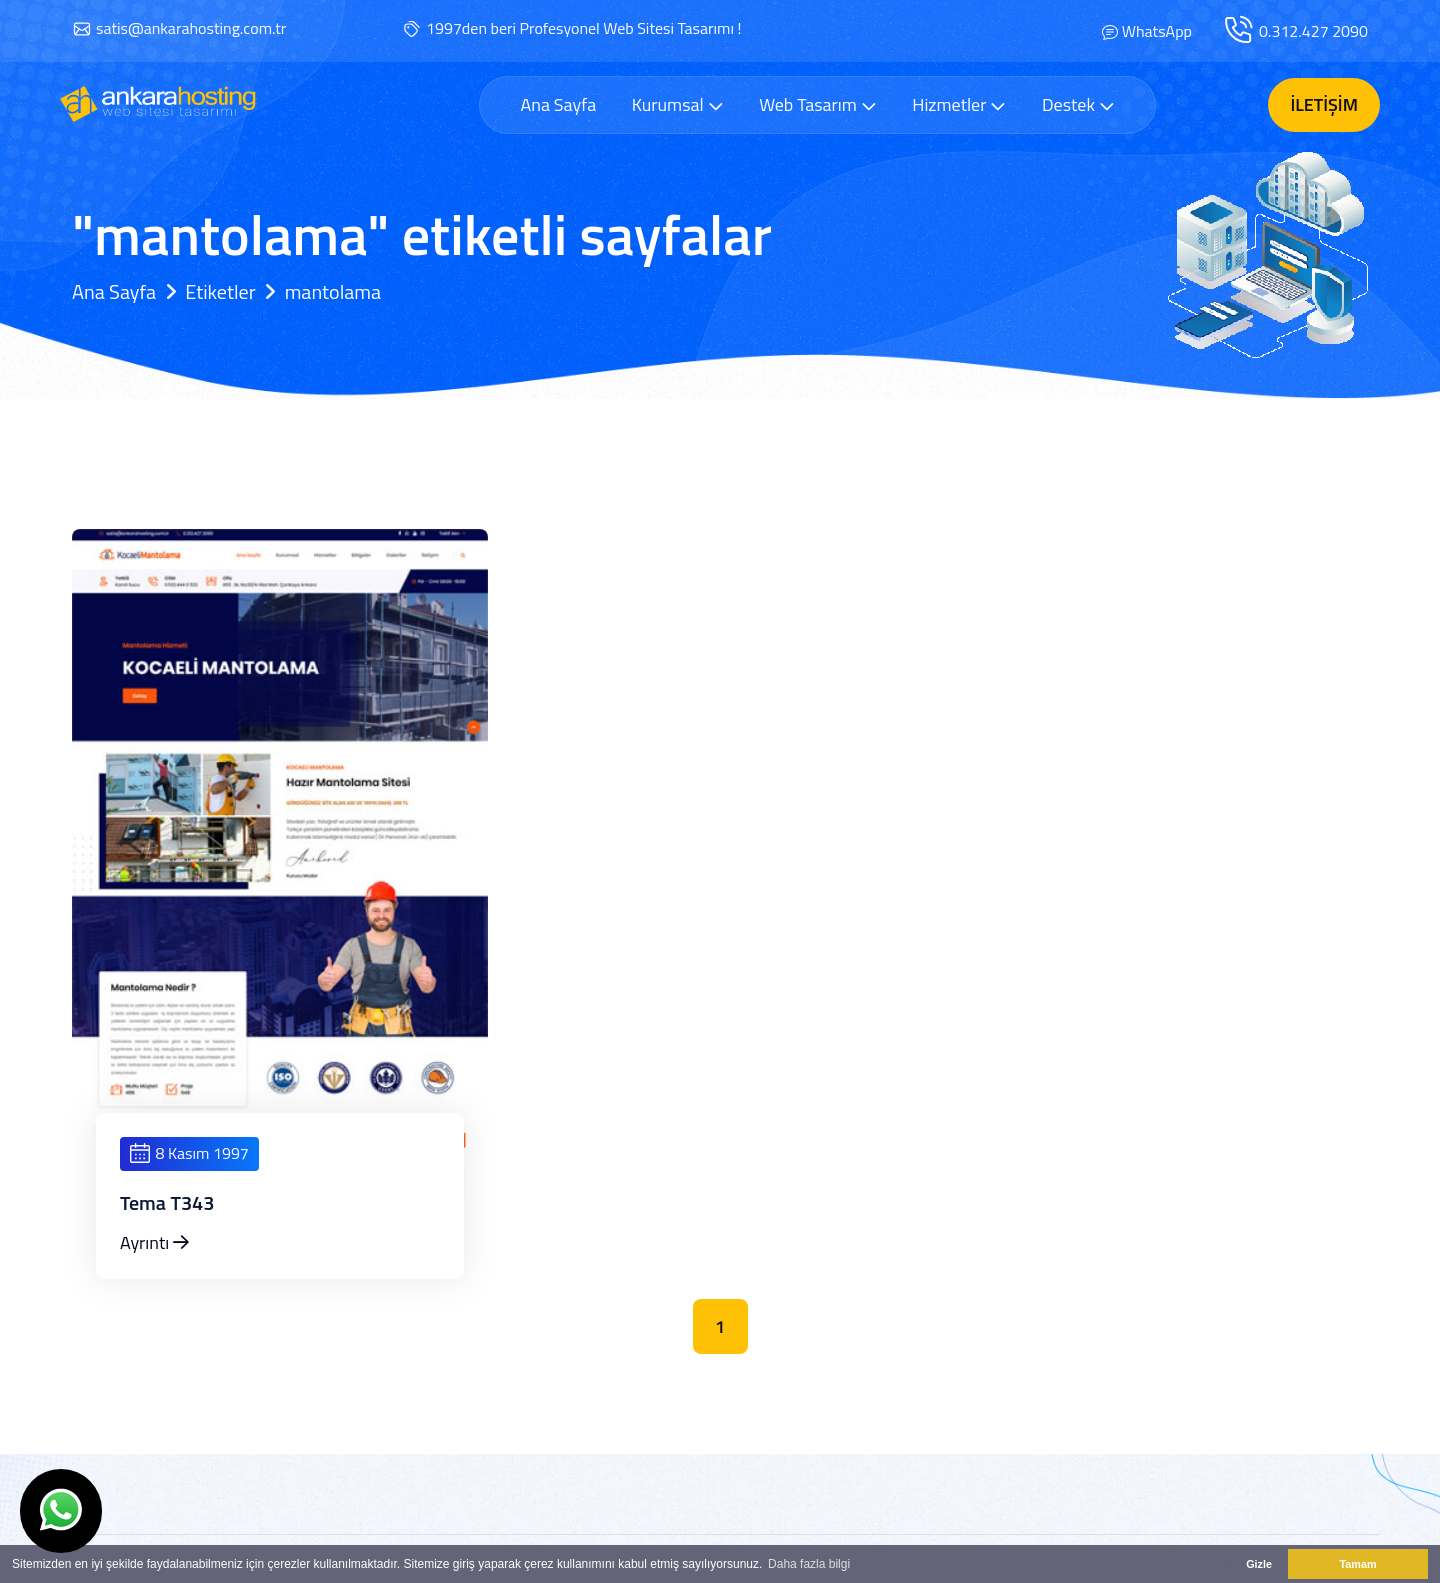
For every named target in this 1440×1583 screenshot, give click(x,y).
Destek (1078, 104)
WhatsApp (1157, 31)
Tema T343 (167, 1203)
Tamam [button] (1357, 1564)
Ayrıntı (154, 1242)
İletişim (1324, 104)
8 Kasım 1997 (189, 1153)
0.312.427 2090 (1313, 31)
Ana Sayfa (558, 105)
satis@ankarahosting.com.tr (191, 28)
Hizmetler (959, 104)
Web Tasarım (818, 104)
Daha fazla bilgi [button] (809, 1564)
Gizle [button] (1259, 1564)
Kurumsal (678, 104)
